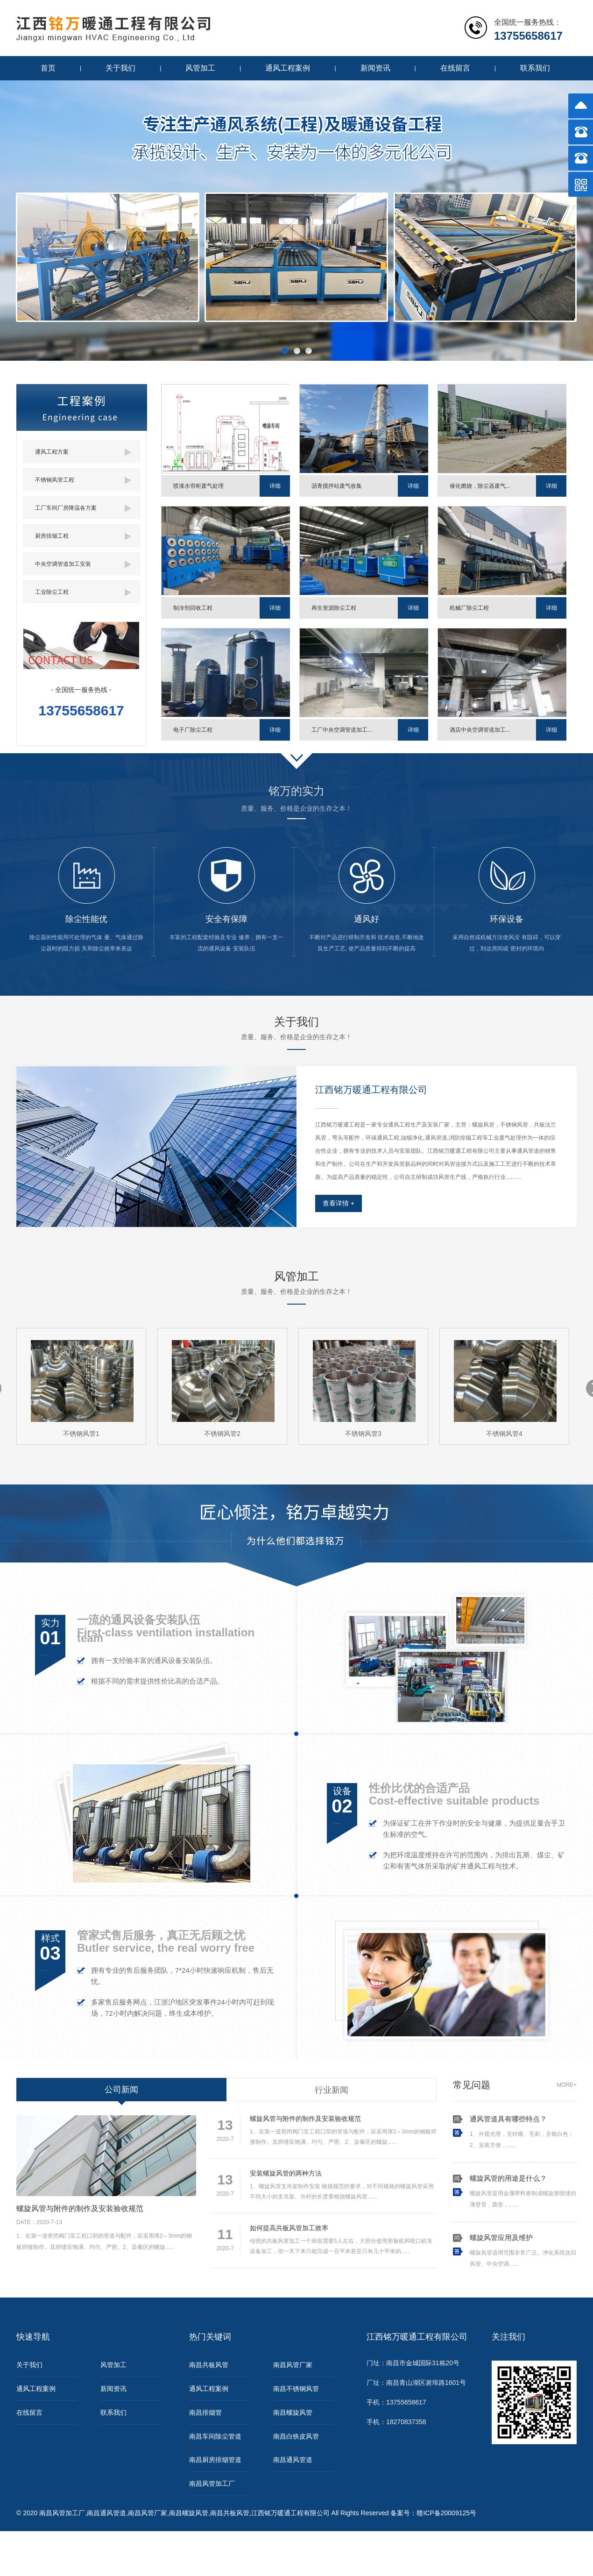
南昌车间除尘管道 (215, 2436)
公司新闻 (121, 2089)
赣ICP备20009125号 (446, 2513)
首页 (48, 68)
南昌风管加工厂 (212, 2483)
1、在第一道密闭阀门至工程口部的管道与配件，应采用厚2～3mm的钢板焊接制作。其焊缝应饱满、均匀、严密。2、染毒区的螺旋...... (323, 2130)
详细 (275, 486)
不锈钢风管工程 (83, 480)
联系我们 (535, 68)
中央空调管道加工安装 (83, 564)
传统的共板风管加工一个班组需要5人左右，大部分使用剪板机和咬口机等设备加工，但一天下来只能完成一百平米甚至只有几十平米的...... (323, 2240)
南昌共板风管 (208, 2365)
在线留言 (455, 68)
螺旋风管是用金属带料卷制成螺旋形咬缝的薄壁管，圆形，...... (523, 2191)
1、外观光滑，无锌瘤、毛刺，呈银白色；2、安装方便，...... (523, 2131)
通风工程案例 (287, 68)
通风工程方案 (83, 452)
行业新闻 (331, 2090)
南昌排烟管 (205, 2412)
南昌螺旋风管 (292, 2412)
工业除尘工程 (83, 592)
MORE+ (567, 2085)
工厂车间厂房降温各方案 (83, 508)
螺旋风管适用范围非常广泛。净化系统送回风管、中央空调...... (523, 2250)
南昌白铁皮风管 (296, 2436)
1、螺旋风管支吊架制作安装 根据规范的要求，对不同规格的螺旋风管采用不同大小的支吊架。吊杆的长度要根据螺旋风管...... (323, 2185)
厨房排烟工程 (83, 536)
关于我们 (120, 68)
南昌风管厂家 (292, 2365)
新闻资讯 (375, 68)
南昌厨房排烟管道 (215, 2459)
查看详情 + (338, 1203)
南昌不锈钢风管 (296, 2388)
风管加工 (200, 68)
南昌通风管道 (292, 2459)
